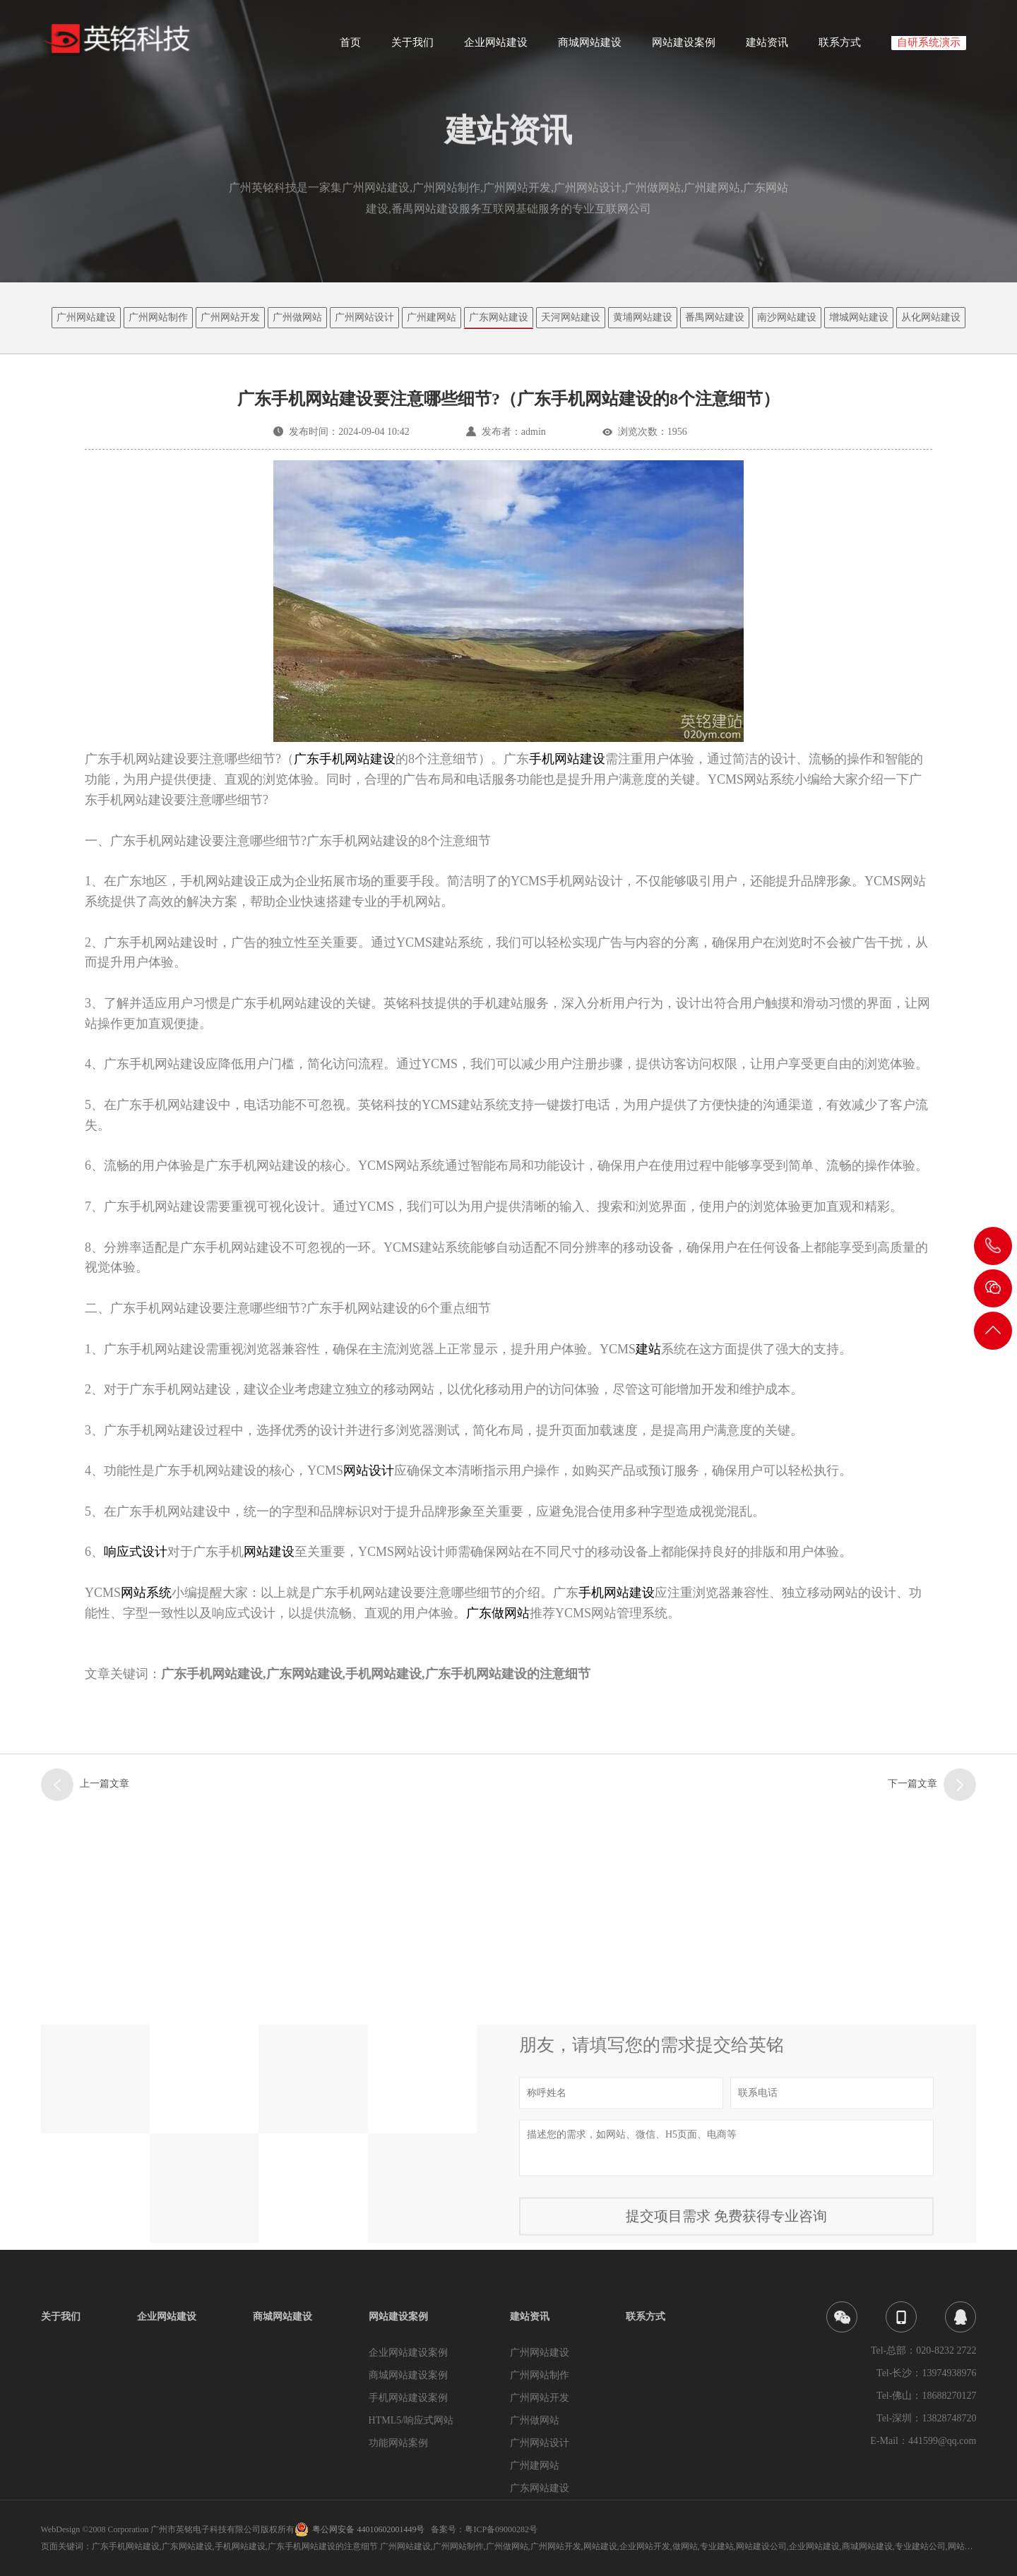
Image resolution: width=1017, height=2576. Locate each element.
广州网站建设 (86, 317)
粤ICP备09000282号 (501, 2529)
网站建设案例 (683, 47)
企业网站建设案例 (408, 2352)
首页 (350, 47)
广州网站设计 (364, 317)
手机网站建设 (616, 1593)
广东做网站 (498, 1613)
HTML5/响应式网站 (411, 2420)
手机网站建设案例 (408, 2397)
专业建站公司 (920, 2546)
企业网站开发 (644, 2546)
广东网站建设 (498, 317)
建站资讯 (767, 47)
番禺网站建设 (714, 317)
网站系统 (146, 1593)
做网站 (685, 2546)
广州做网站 (297, 317)
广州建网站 (431, 317)
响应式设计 (135, 1552)
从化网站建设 (931, 317)
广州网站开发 (230, 317)
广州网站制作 (158, 317)
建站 (648, 1349)
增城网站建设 (858, 317)
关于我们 (412, 47)
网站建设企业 (973, 2546)
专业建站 (717, 2546)
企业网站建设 (496, 47)
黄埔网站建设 (642, 317)
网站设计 (368, 1470)
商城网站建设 (590, 47)
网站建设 (269, 1552)
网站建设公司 (761, 2546)
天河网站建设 (570, 317)
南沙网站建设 (786, 317)
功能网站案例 (398, 2443)
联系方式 (840, 47)
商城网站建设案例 (408, 2375)
